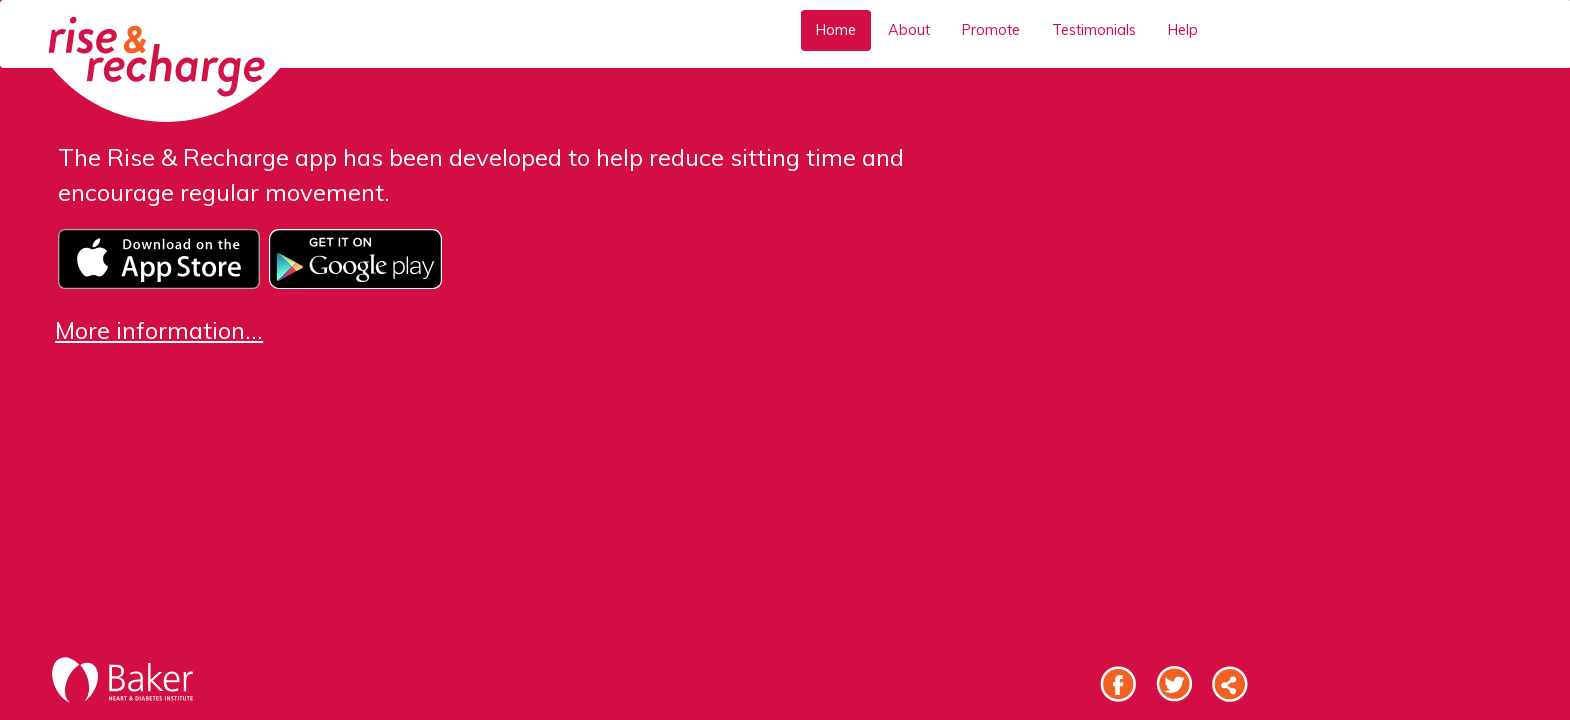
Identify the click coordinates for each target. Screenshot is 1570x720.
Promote (991, 30)
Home (836, 30)
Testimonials (1094, 30)
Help (1183, 30)
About (909, 30)
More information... (159, 330)
